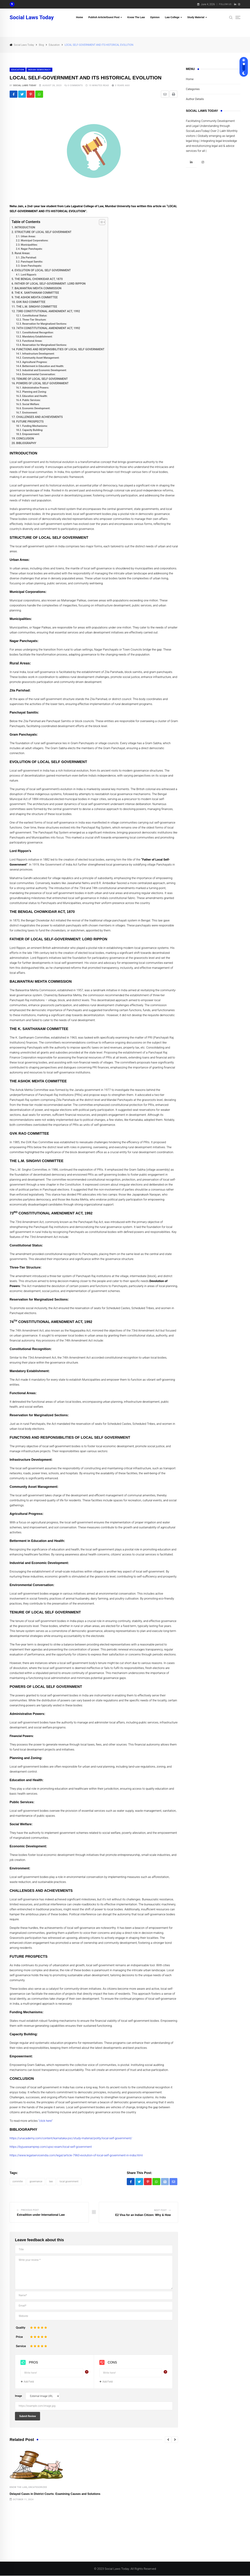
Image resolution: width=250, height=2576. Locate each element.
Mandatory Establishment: (37, 336)
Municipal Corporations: (34, 240)
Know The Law (136, 17)
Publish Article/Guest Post (103, 17)
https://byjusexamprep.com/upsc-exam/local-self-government (51, 2147)
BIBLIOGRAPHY (26, 443)
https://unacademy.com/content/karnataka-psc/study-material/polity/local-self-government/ (71, 2138)
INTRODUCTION (25, 227)
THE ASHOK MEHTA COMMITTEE (36, 297)
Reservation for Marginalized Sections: (44, 324)
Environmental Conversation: (39, 374)
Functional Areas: (32, 341)
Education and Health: (35, 396)
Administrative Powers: (35, 387)
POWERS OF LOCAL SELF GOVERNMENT (42, 383)
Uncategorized (37, 2487)
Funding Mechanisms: (35, 426)
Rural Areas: (22, 253)
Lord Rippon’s (28, 274)
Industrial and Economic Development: (44, 370)
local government (69, 2181)
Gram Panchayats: (31, 266)
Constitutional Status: (34, 315)
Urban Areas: (28, 236)
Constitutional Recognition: (38, 332)
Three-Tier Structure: (34, 319)
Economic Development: (36, 408)
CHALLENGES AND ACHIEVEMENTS (39, 417)
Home (79, 17)
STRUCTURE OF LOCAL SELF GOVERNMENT (43, 232)
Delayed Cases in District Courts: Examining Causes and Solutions (55, 2494)
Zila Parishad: (29, 257)
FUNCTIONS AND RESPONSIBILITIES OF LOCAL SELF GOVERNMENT (60, 349)
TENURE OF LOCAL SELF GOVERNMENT (42, 379)
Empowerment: (31, 434)
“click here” (45, 2121)
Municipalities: (29, 245)
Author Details (195, 99)
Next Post (160, 2210)
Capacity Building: (32, 430)
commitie (17, 2181)
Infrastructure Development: (38, 353)
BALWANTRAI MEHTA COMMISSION (38, 288)
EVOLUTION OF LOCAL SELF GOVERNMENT (43, 270)
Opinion (155, 17)
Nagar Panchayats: (32, 249)
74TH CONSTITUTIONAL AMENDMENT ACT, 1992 (48, 328)
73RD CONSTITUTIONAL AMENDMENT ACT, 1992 (48, 311)
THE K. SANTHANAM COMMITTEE (37, 293)
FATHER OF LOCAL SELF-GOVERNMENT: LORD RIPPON (50, 283)
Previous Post (30, 2210)
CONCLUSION (25, 438)
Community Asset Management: (40, 358)
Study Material (195, 17)
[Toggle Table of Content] (100, 222)
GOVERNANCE (36, 2181)
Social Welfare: (31, 404)
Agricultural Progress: (34, 362)
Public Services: (31, 400)
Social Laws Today (32, 17)
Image (18, 2396)
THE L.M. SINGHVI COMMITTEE (36, 306)
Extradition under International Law (41, 2215)
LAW (51, 2181)
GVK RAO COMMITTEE (30, 302)
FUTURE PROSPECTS (30, 421)
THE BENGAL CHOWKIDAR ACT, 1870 (39, 279)
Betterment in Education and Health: (43, 366)
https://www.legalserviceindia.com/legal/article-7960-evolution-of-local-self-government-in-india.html (76, 2155)
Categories (193, 89)
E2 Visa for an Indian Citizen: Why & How (143, 2215)
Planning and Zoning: (34, 392)
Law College (172, 17)
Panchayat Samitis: (32, 261)
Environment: (30, 412)
